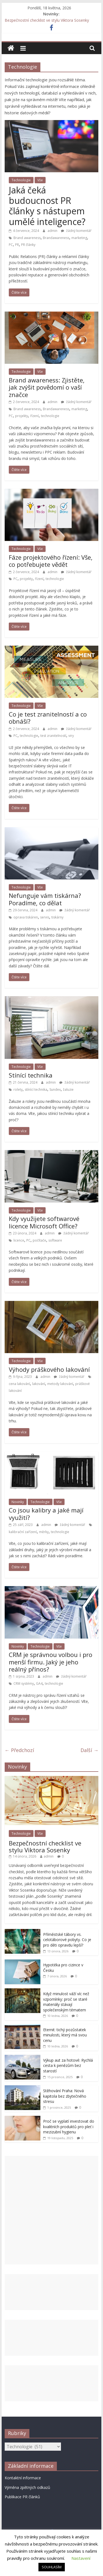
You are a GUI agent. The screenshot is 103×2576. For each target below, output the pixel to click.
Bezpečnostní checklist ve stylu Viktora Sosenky (47, 20)
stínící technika (36, 1089)
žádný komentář (76, 230)
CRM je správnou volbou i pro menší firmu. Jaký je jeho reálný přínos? (50, 1661)
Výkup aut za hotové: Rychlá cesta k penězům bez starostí (68, 2065)
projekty (21, 415)
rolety (18, 1089)
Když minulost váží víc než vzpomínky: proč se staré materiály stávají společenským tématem (66, 2001)
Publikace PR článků (22, 2496)
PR (17, 244)
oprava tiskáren (25, 917)
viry (71, 735)
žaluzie (68, 1089)
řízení (34, 415)
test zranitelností (53, 735)
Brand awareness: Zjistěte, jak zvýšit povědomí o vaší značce (47, 387)
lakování (38, 1383)
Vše (40, 180)
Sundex (55, 1089)
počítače (39, 1240)
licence (18, 1240)
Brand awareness (27, 237)
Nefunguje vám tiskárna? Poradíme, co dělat (45, 899)
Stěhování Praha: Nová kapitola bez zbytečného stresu (64, 2096)
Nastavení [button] (80, 2558)
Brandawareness (56, 237)
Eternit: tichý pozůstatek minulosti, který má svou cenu (65, 2035)
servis (44, 917)
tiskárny (57, 917)
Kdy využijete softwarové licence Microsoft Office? (44, 1222)
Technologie (21, 180)
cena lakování (19, 1383)
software (55, 1240)
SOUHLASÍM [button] (52, 2566)
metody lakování (60, 1383)
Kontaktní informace (23, 2477)
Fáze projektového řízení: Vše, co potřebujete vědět (51, 560)
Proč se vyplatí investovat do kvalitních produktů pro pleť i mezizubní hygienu (68, 2126)
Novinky (18, 1502)
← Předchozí (19, 1750)
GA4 (39, 1683)
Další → (89, 1750)
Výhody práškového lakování (49, 1369)
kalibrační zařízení (23, 1531)
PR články (28, 244)
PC (11, 244)
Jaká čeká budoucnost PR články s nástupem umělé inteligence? (47, 205)
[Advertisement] (52, 2210)
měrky (44, 1531)
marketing (79, 237)
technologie (50, 415)
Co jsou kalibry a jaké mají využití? (46, 1513)
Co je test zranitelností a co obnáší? (48, 717)
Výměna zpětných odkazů (27, 2487)
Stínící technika (30, 1075)
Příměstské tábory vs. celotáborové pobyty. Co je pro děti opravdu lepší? (67, 1940)
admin (53, 230)
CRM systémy (23, 1683)
